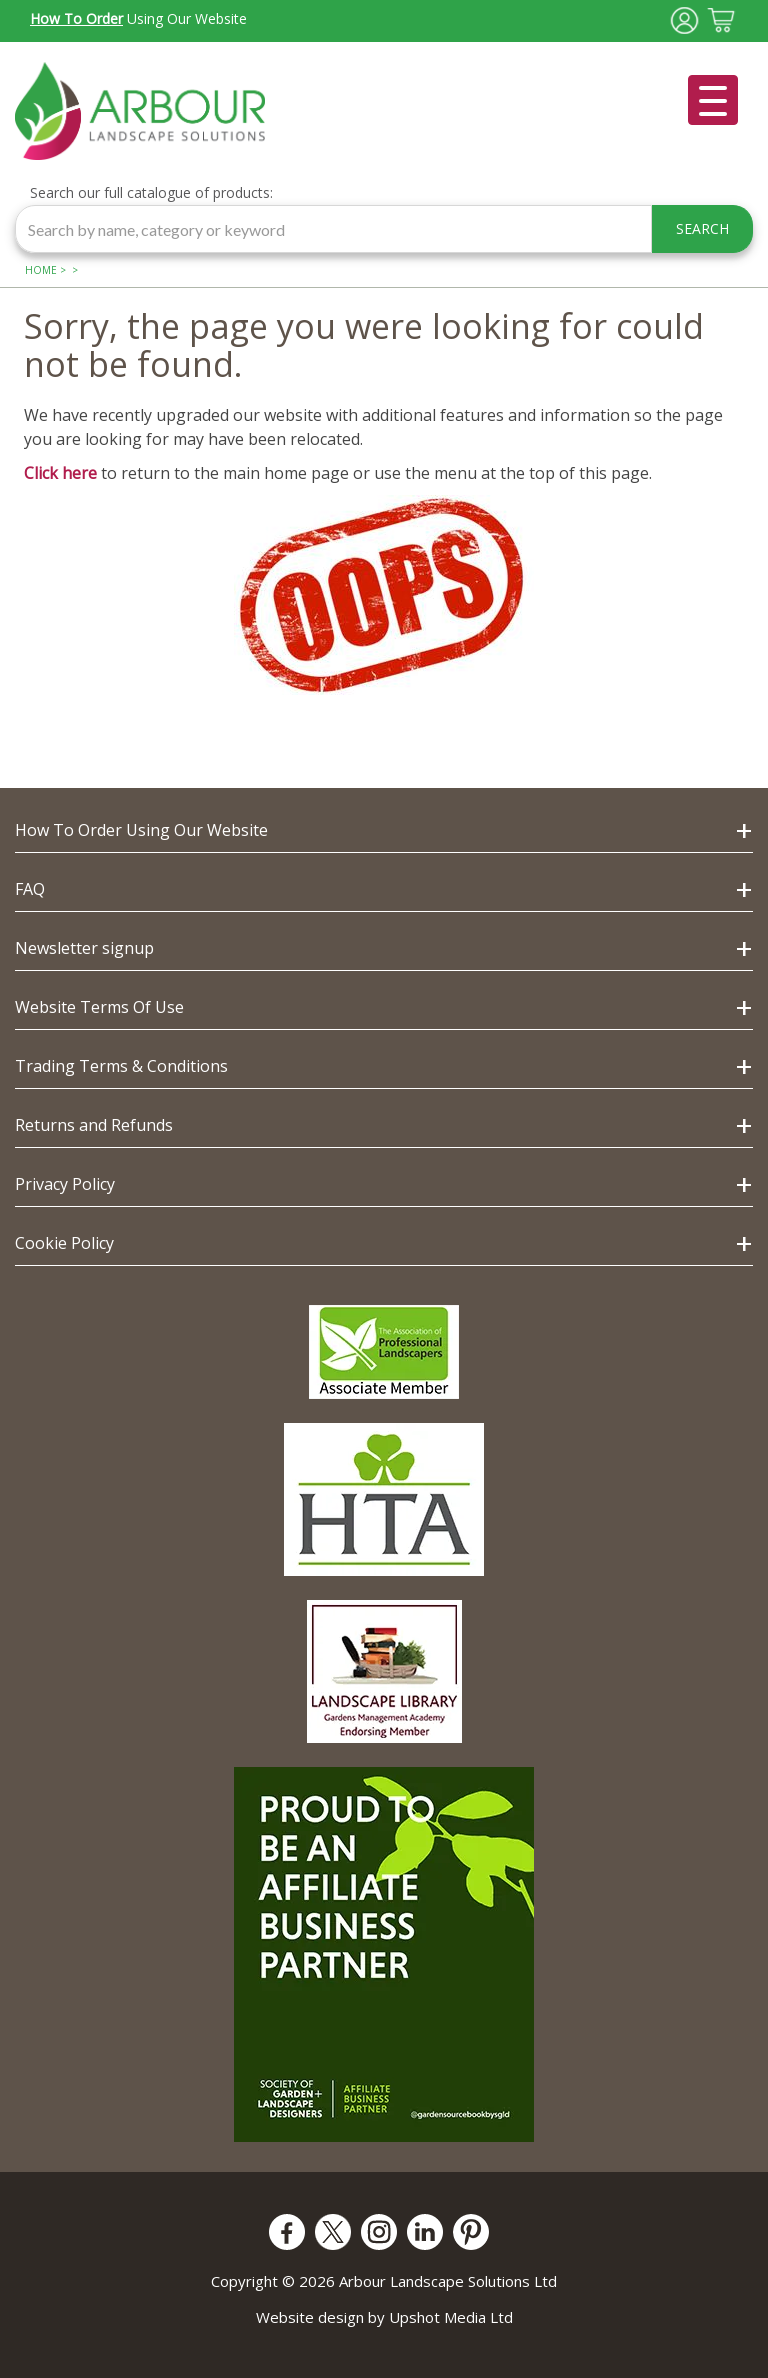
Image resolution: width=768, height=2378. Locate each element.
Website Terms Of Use (99, 1007)
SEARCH (702, 228)
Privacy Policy (65, 1184)
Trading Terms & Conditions (121, 1066)
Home (41, 270)
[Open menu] (713, 100)
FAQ (30, 889)
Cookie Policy (64, 1243)
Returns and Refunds (94, 1125)
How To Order (76, 18)
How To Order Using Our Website (141, 830)
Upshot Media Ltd (451, 2317)
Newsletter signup (84, 948)
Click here (60, 473)
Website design (310, 2317)
